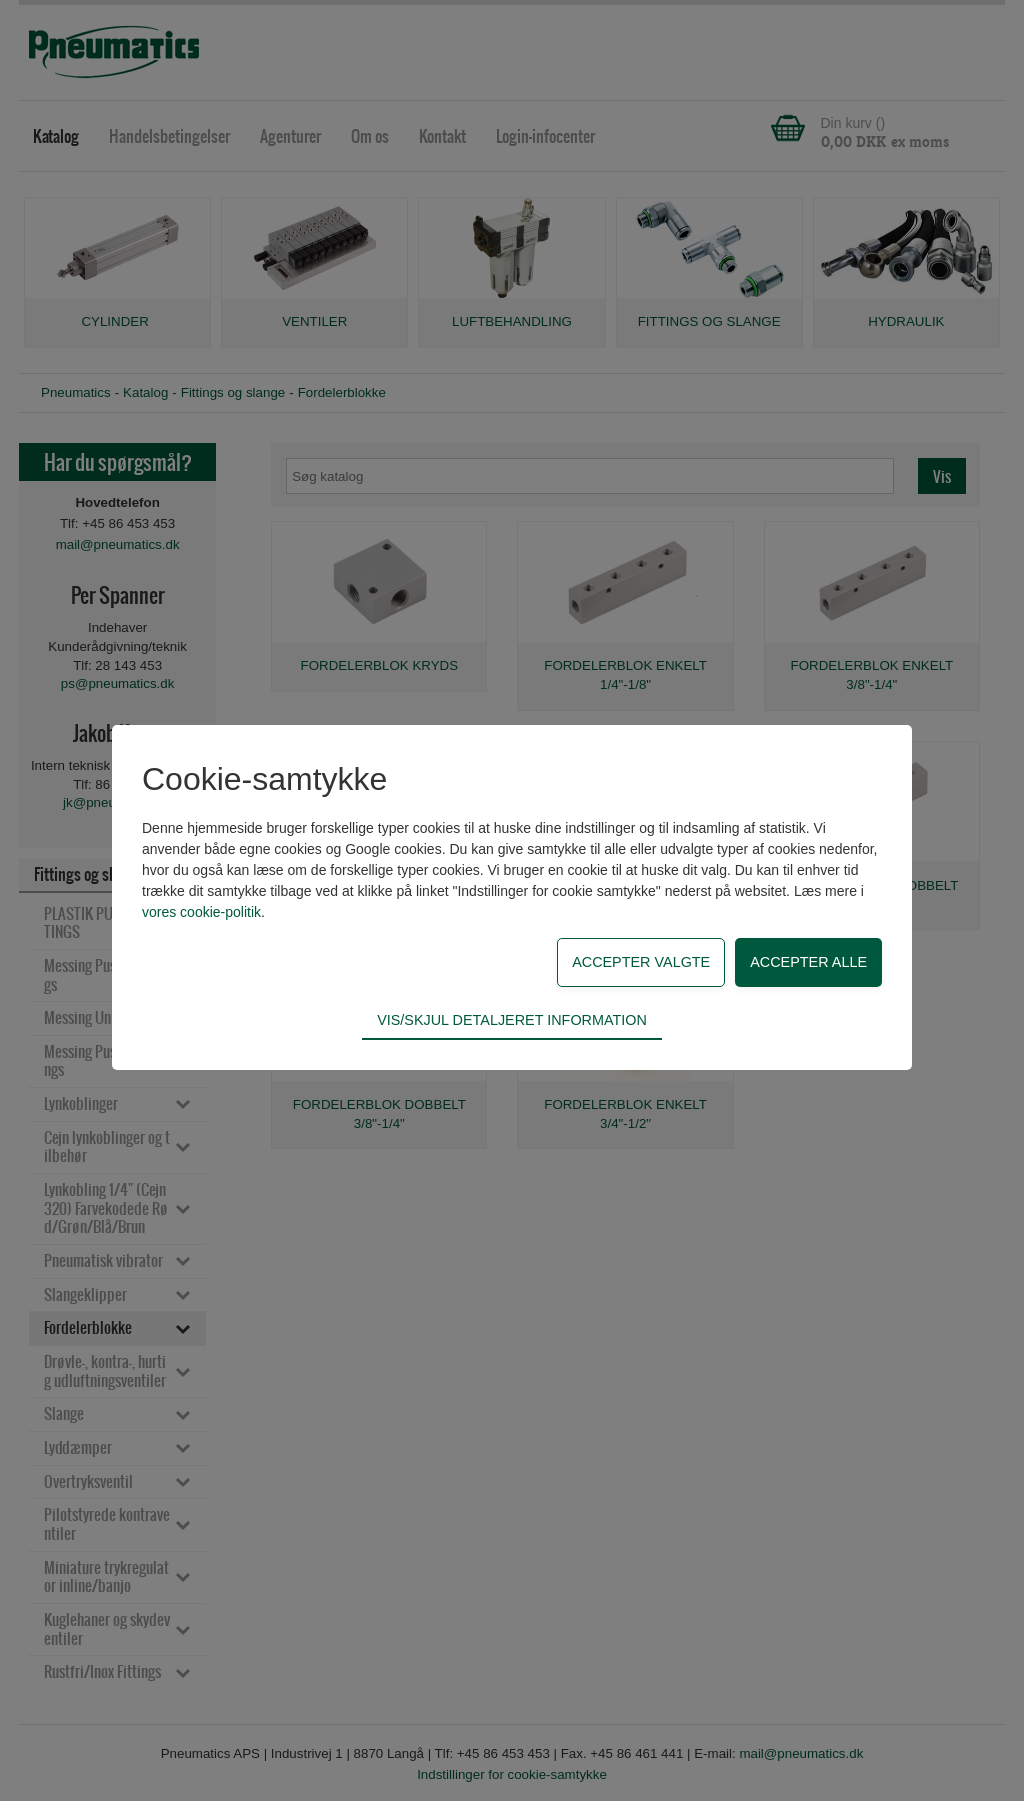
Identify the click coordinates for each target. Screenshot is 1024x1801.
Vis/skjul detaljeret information (512, 1020)
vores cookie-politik (201, 912)
